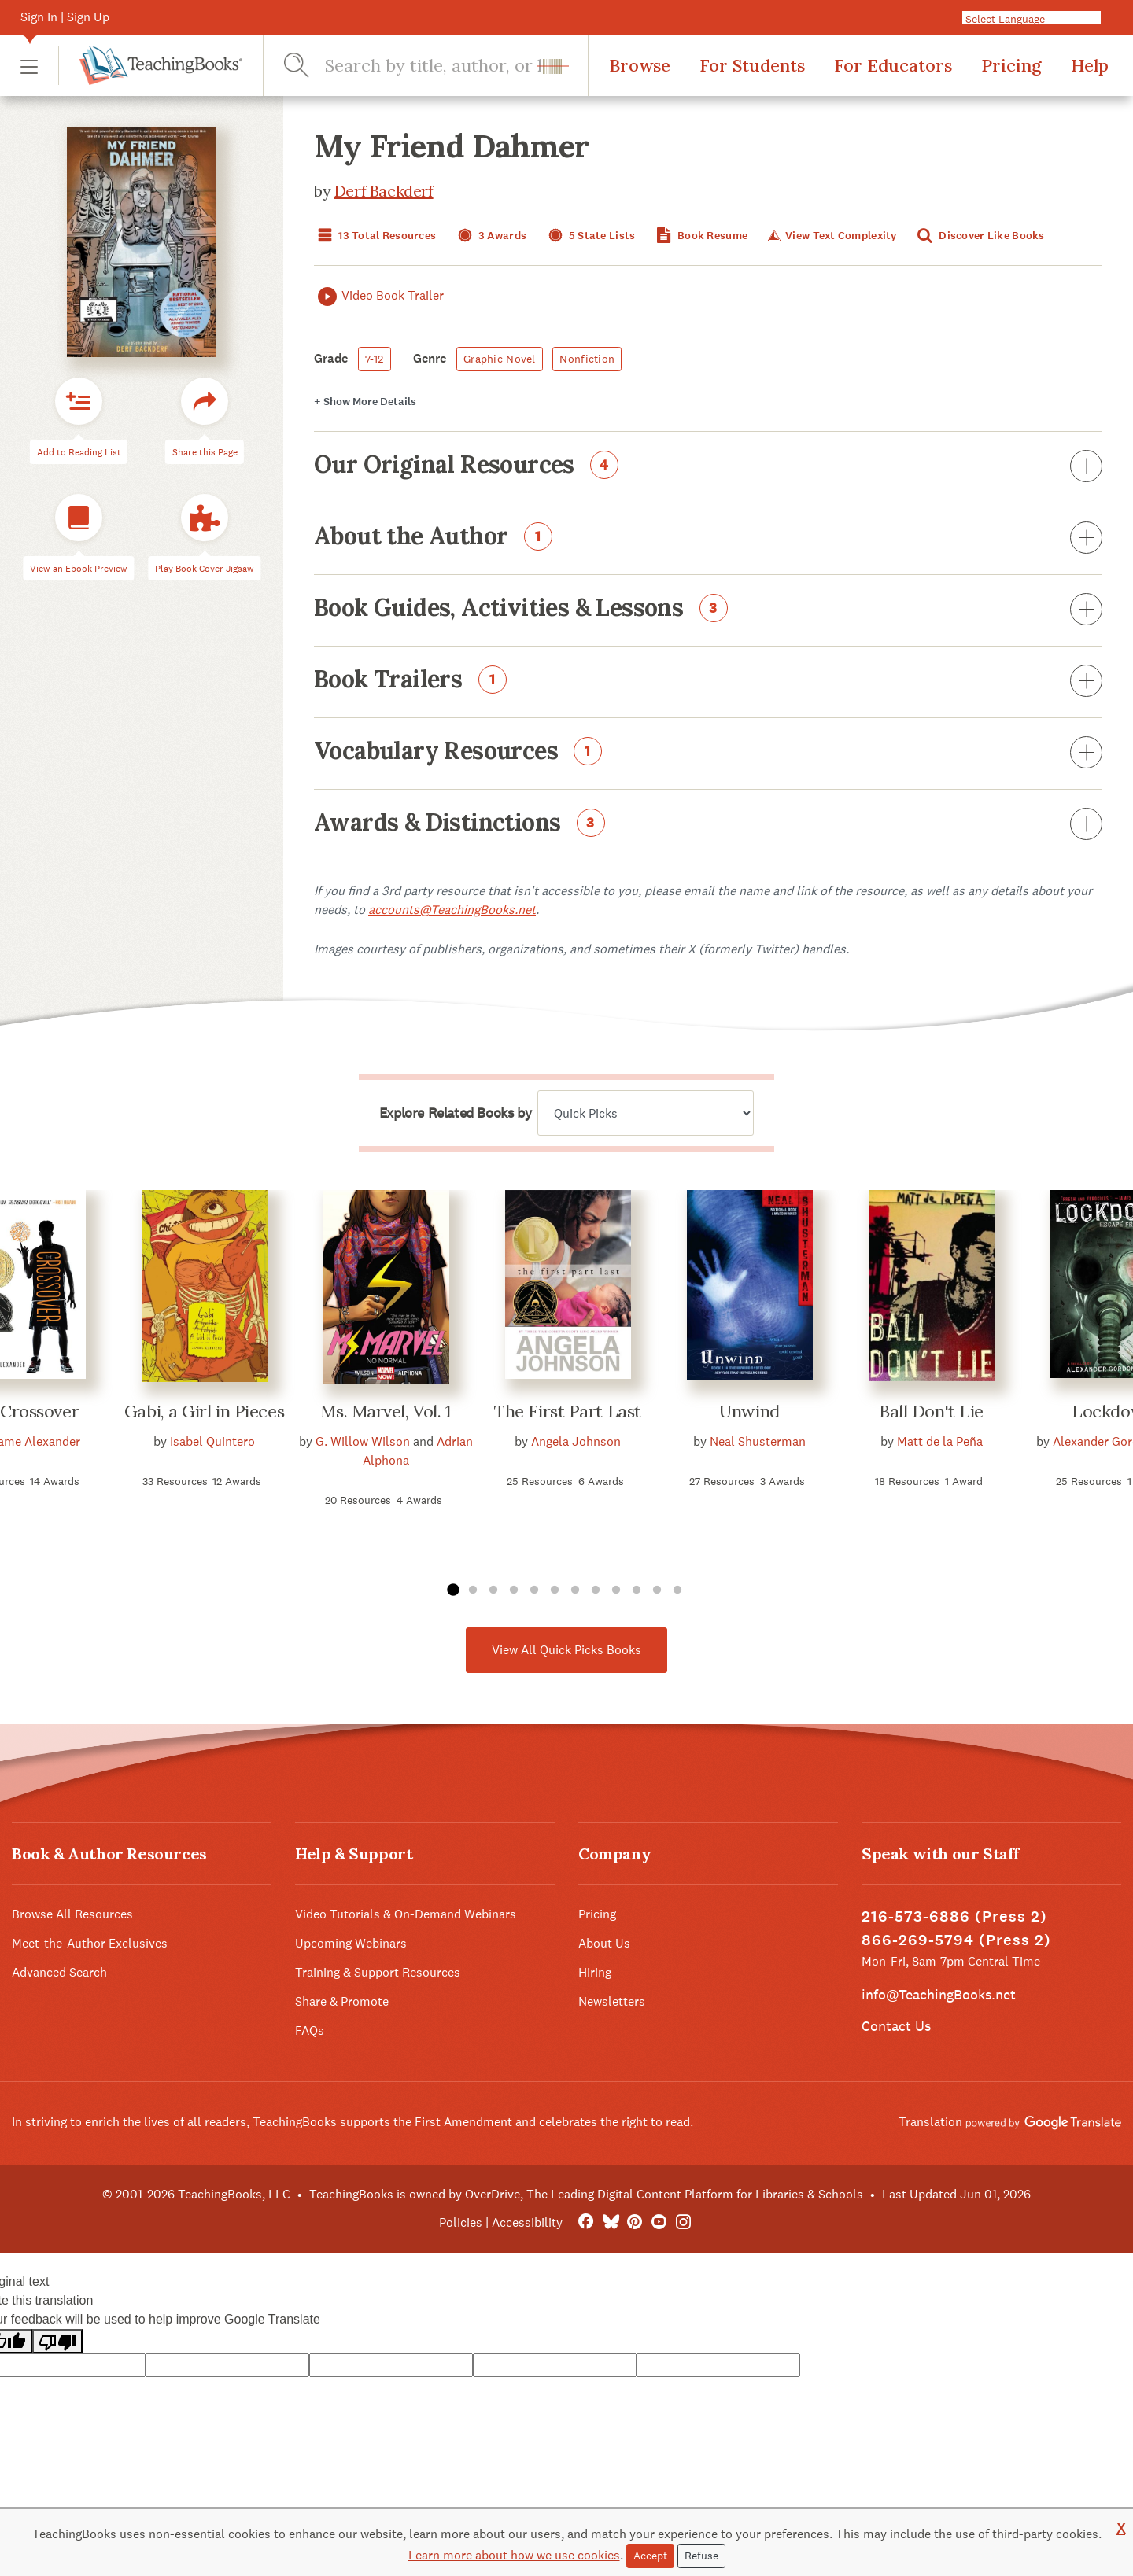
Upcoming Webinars (351, 1943)
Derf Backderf (384, 191)
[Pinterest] (634, 2222)
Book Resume (700, 235)
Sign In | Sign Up (64, 17)
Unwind (749, 1411)
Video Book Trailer (379, 296)
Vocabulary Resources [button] (708, 753)
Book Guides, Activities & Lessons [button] (708, 610)
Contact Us (896, 2026)
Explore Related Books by (455, 1113)
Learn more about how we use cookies (514, 2555)
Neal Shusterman (758, 1441)
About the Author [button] (708, 539)
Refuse (701, 2555)
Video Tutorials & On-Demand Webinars (405, 1914)
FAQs (309, 2030)
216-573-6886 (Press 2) (954, 1916)
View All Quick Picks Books (566, 1650)
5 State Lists (590, 235)
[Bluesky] (610, 2222)
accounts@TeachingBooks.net (452, 909)
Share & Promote (342, 2001)
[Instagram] (683, 2222)
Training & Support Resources (377, 1972)
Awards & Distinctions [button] (708, 825)
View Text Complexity (830, 235)
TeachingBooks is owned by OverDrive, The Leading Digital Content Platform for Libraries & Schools (586, 2194)
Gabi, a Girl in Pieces (204, 1411)
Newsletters (611, 2001)
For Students (752, 65)
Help (1090, 65)
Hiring (594, 1972)
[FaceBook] (585, 2222)
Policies (460, 2222)
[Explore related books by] (645, 1113)
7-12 (374, 359)
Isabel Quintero (212, 1441)
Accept (650, 2555)
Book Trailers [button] (708, 682)
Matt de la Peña (940, 1441)
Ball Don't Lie (931, 1411)
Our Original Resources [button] (708, 467)
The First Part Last (567, 1411)
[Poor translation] (57, 2341)
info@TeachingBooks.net (939, 1994)
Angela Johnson (576, 1441)
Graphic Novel (499, 359)
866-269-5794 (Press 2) (956, 1940)
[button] (29, 65)
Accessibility (527, 2222)
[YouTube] (659, 2222)
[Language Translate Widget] (1037, 18)
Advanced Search (59, 1972)
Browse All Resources (72, 1914)
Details (365, 401)
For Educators (893, 65)
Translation (1010, 2121)
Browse (639, 65)
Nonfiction (586, 359)
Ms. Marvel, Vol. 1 (385, 1411)
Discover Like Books (979, 235)
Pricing (1011, 65)
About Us (604, 1943)
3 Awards (490, 235)
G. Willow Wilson (363, 1441)
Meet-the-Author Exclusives (90, 1943)
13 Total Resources (375, 235)
